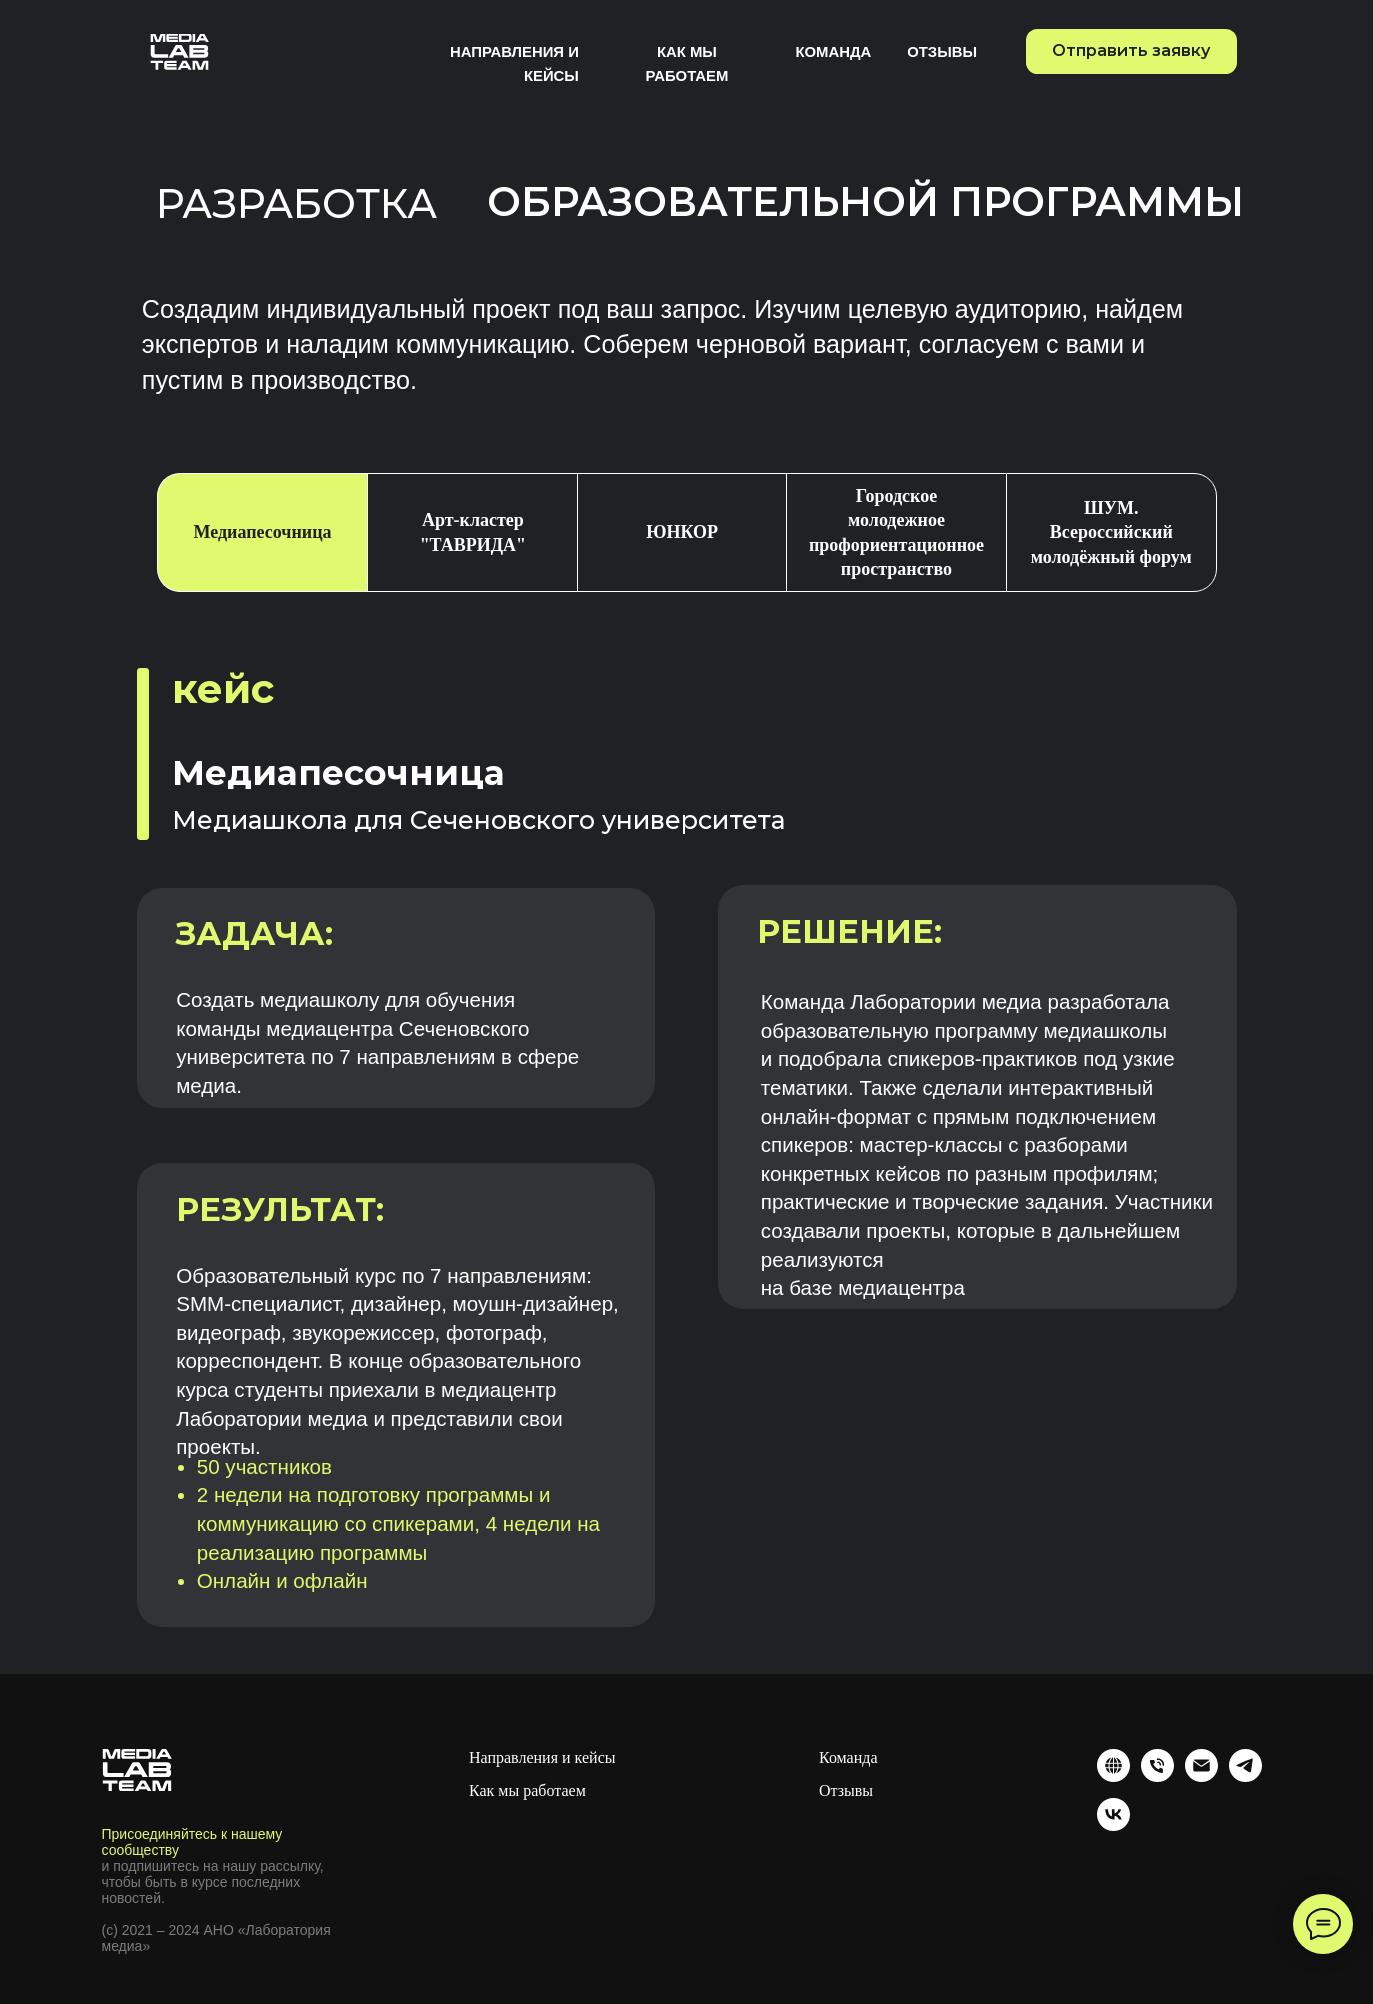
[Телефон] (1157, 1765)
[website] (1113, 1765)
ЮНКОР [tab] (682, 532)
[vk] (1113, 1814)
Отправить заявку (1131, 50)
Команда (833, 52)
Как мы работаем (527, 1790)
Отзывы (942, 52)
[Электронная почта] (1201, 1765)
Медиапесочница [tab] (262, 532)
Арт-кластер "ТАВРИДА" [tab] (473, 532)
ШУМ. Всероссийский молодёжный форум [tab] (1111, 532)
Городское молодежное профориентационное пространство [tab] (896, 532)
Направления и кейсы (542, 1757)
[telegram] (1245, 1765)
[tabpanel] (686, 1148)
